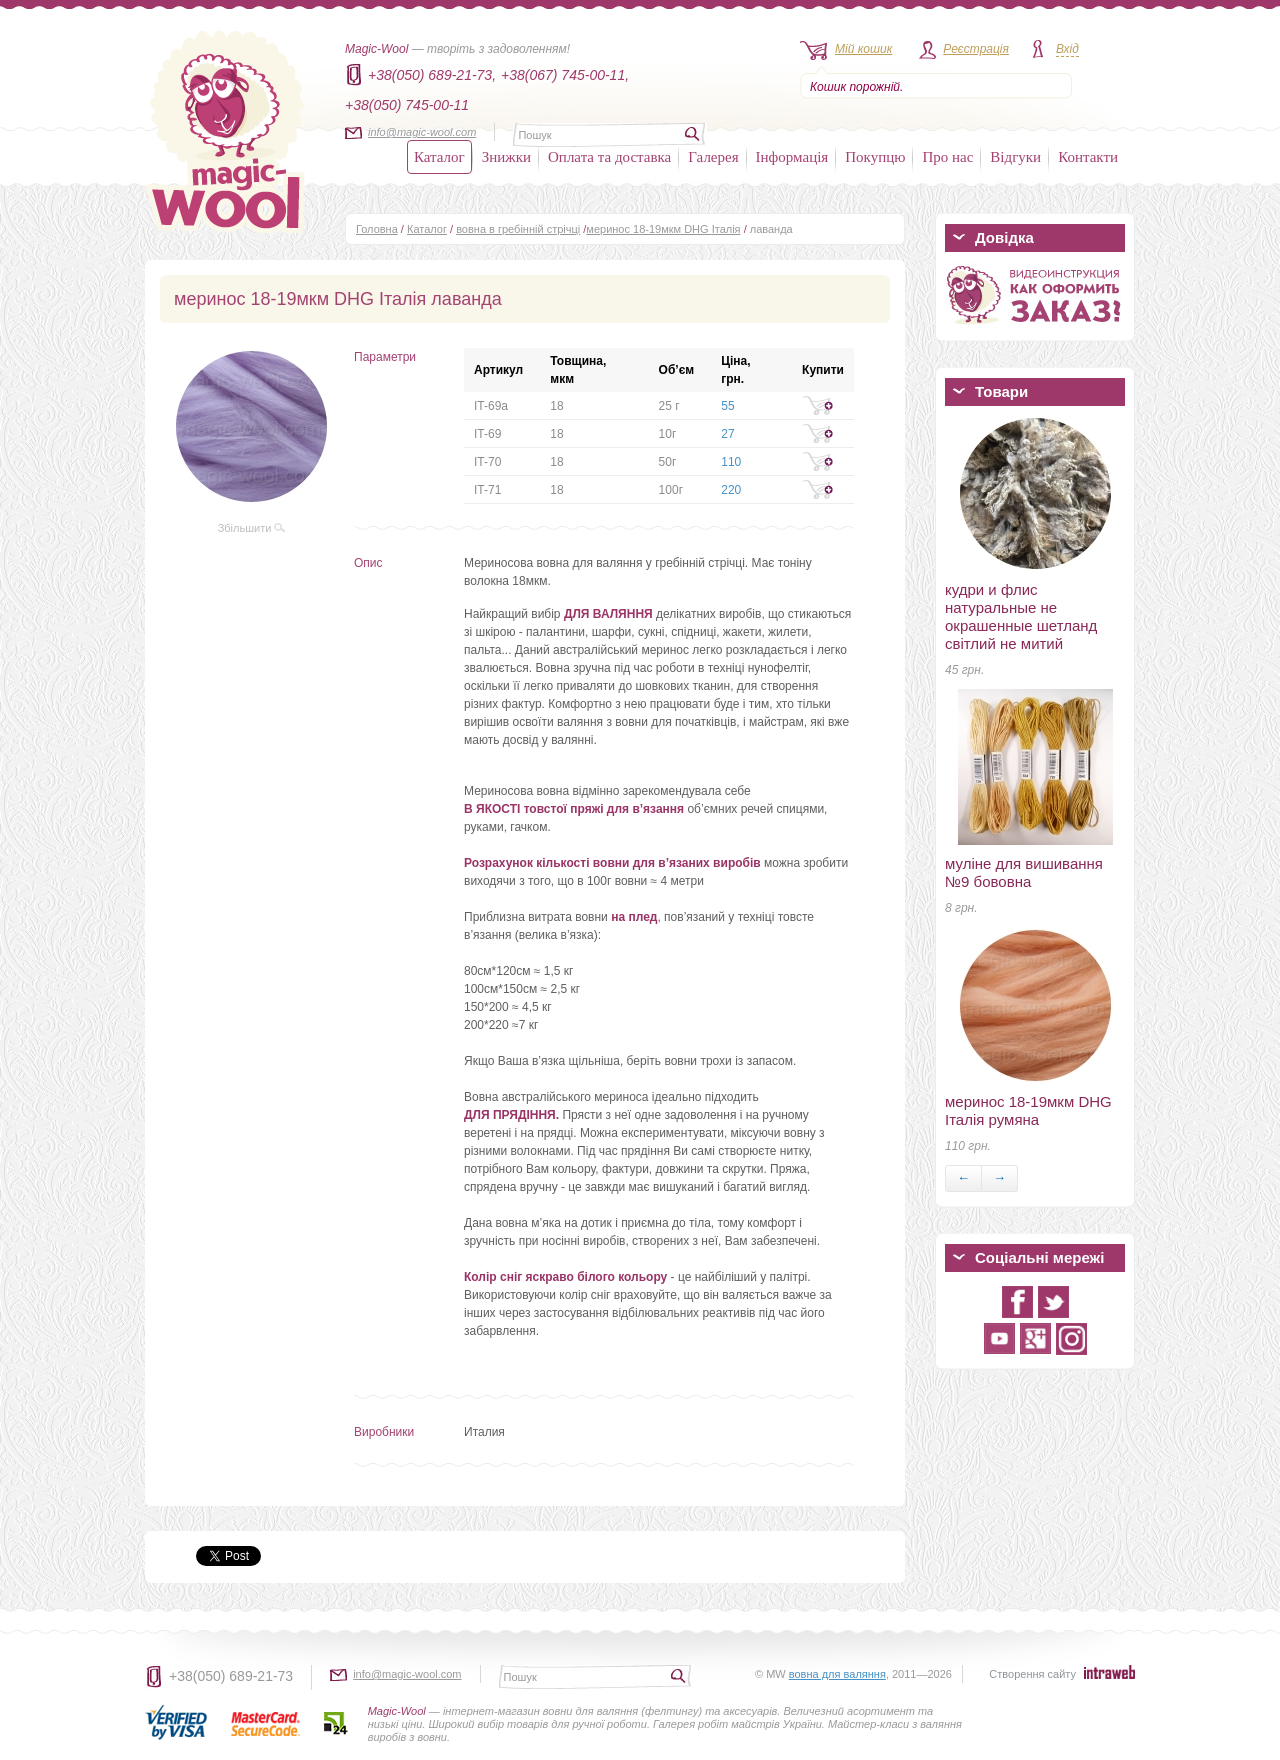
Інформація (792, 157)
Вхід (1067, 49)
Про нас (947, 157)
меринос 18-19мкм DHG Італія (663, 229)
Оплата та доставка (609, 157)
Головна (377, 229)
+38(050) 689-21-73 (231, 1676)
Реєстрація (976, 49)
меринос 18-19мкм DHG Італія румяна (1028, 1110)
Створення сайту (1032, 1674)
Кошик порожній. (856, 87)
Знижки (506, 157)
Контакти (1088, 157)
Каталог (439, 157)
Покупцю (875, 157)
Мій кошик (863, 49)
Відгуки (1015, 157)
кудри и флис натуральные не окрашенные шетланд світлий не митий (1021, 616)
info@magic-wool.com (422, 132)
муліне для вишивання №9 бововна (1024, 872)
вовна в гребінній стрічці (518, 229)
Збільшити (252, 528)
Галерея (713, 157)
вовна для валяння (837, 1674)
